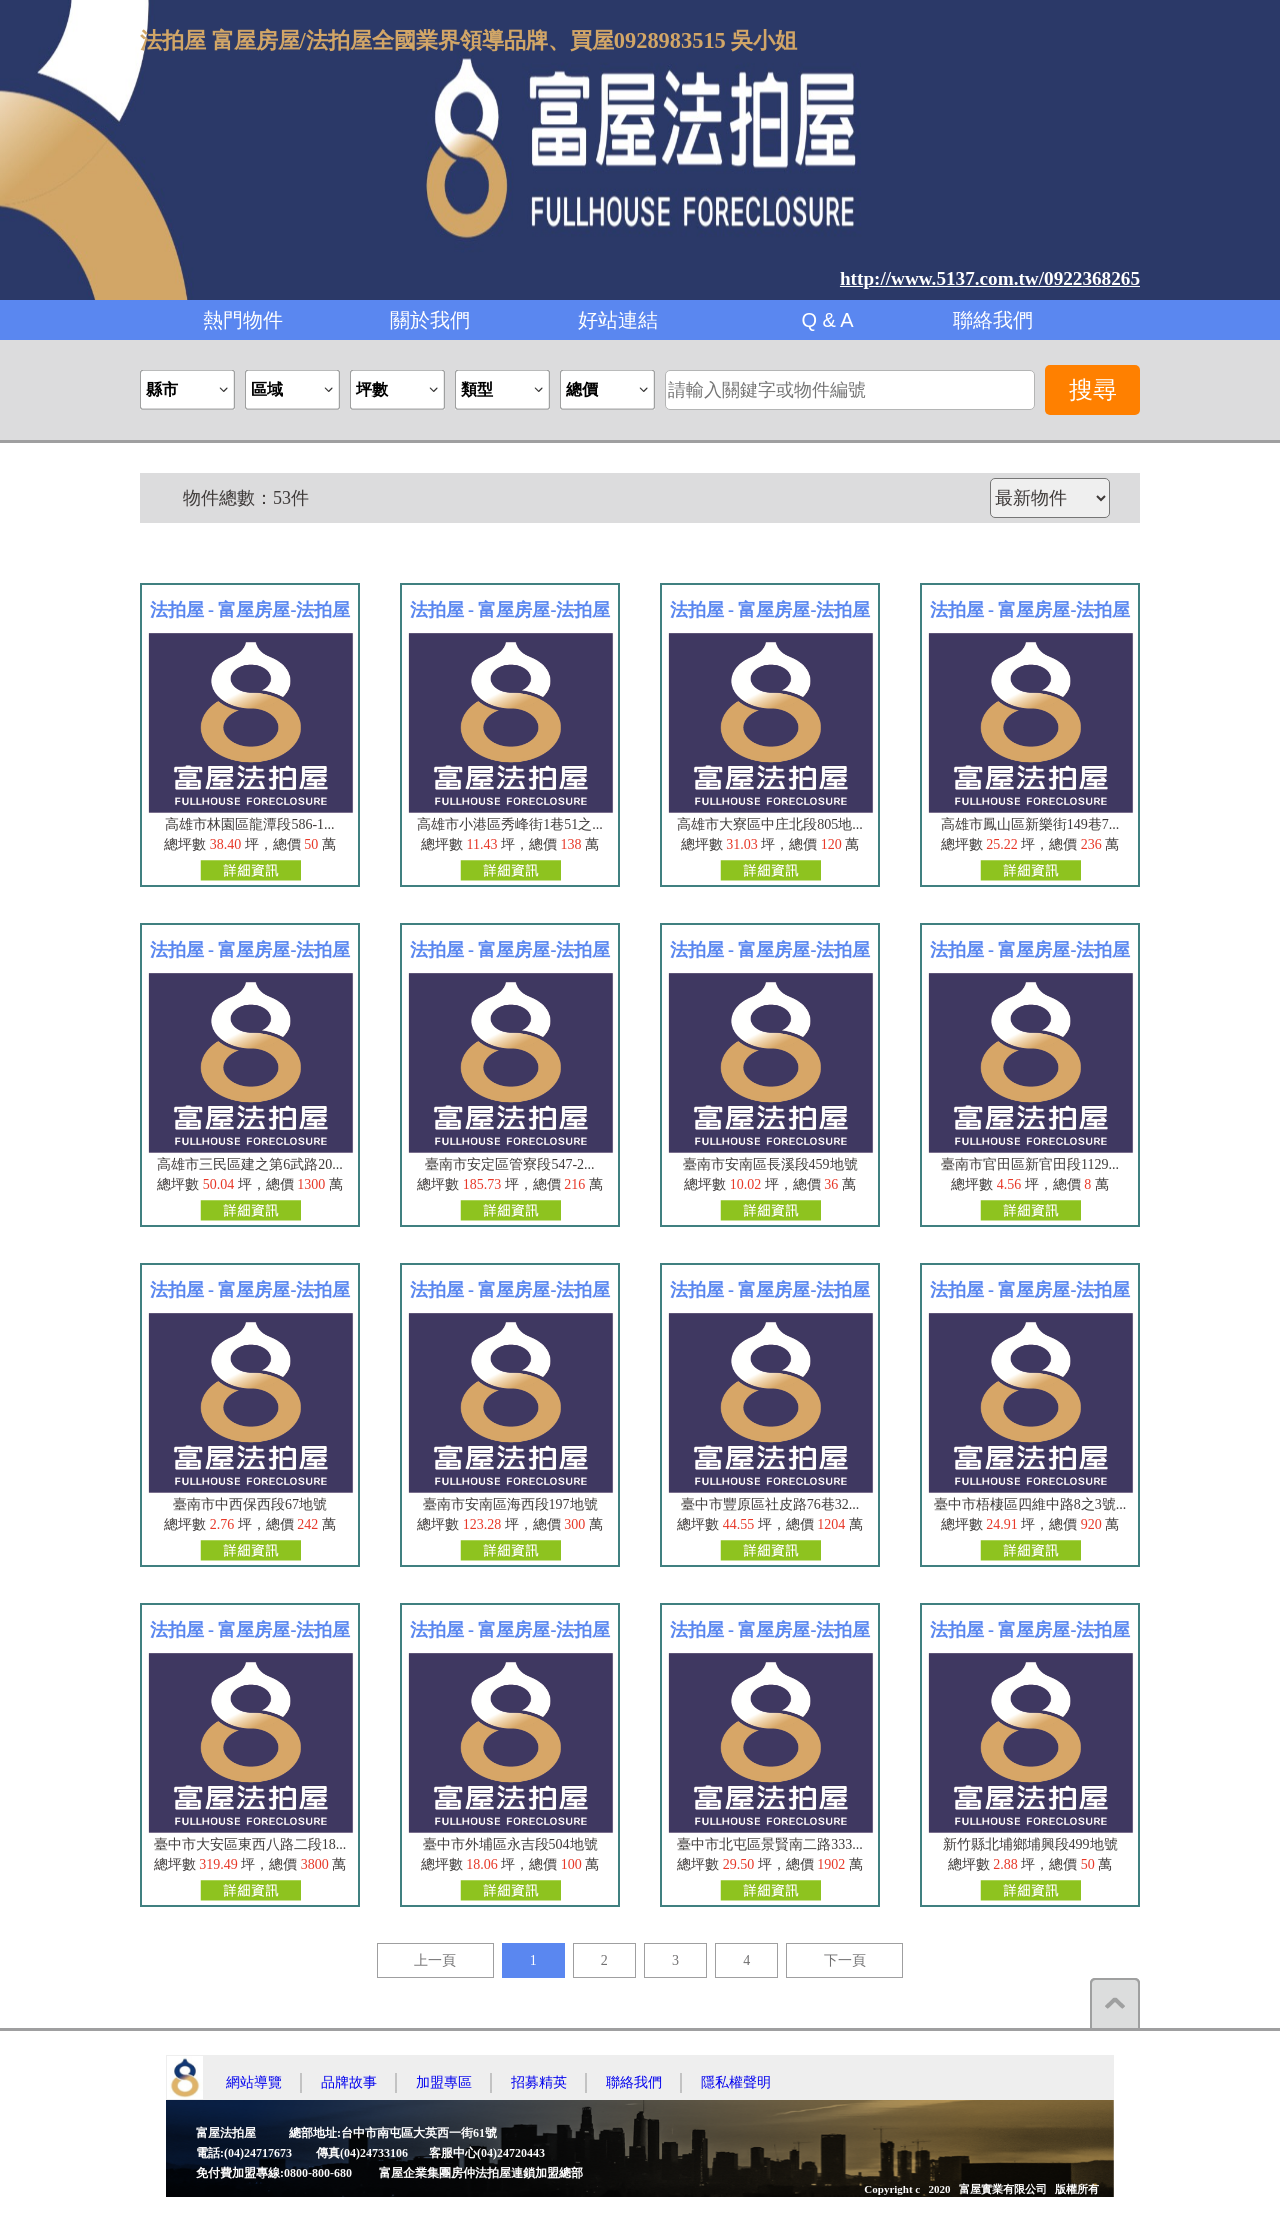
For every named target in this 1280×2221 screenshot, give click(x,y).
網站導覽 (254, 2082)
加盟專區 (444, 2082)
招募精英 (539, 2082)
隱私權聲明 (736, 2082)
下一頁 (845, 1960)
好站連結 (618, 320)
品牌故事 (349, 2082)
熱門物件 (243, 320)
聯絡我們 (993, 320)
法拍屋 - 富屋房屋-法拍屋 (250, 610)
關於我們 (430, 320)
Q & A (827, 320)
